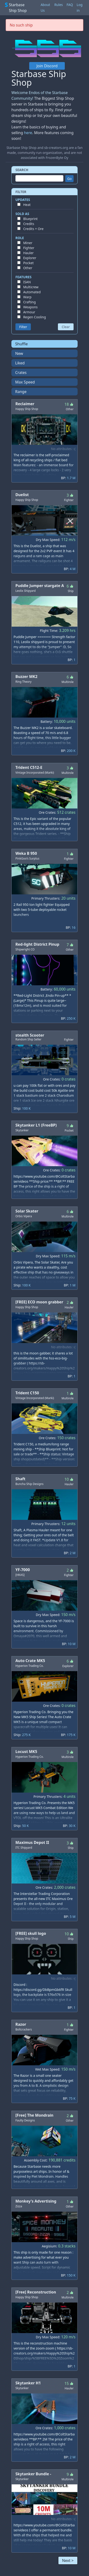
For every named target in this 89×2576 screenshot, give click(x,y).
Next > (68, 2560)
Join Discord (46, 65)
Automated (32, 292)
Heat (27, 204)
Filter (23, 327)
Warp (27, 297)
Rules (58, 4)
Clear (66, 327)
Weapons (30, 307)
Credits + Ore (33, 228)
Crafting (29, 302)
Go (69, 178)
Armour (29, 312)
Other (27, 268)
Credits (28, 223)
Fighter (28, 248)
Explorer (29, 258)
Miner (28, 243)
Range (21, 391)
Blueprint (30, 218)
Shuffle (21, 343)
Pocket (28, 263)
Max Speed (25, 382)
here (28, 132)
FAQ (69, 4)
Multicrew (30, 287)
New (19, 353)
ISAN (27, 282)
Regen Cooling (34, 317)
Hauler (28, 253)
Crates (21, 372)
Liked (20, 363)
